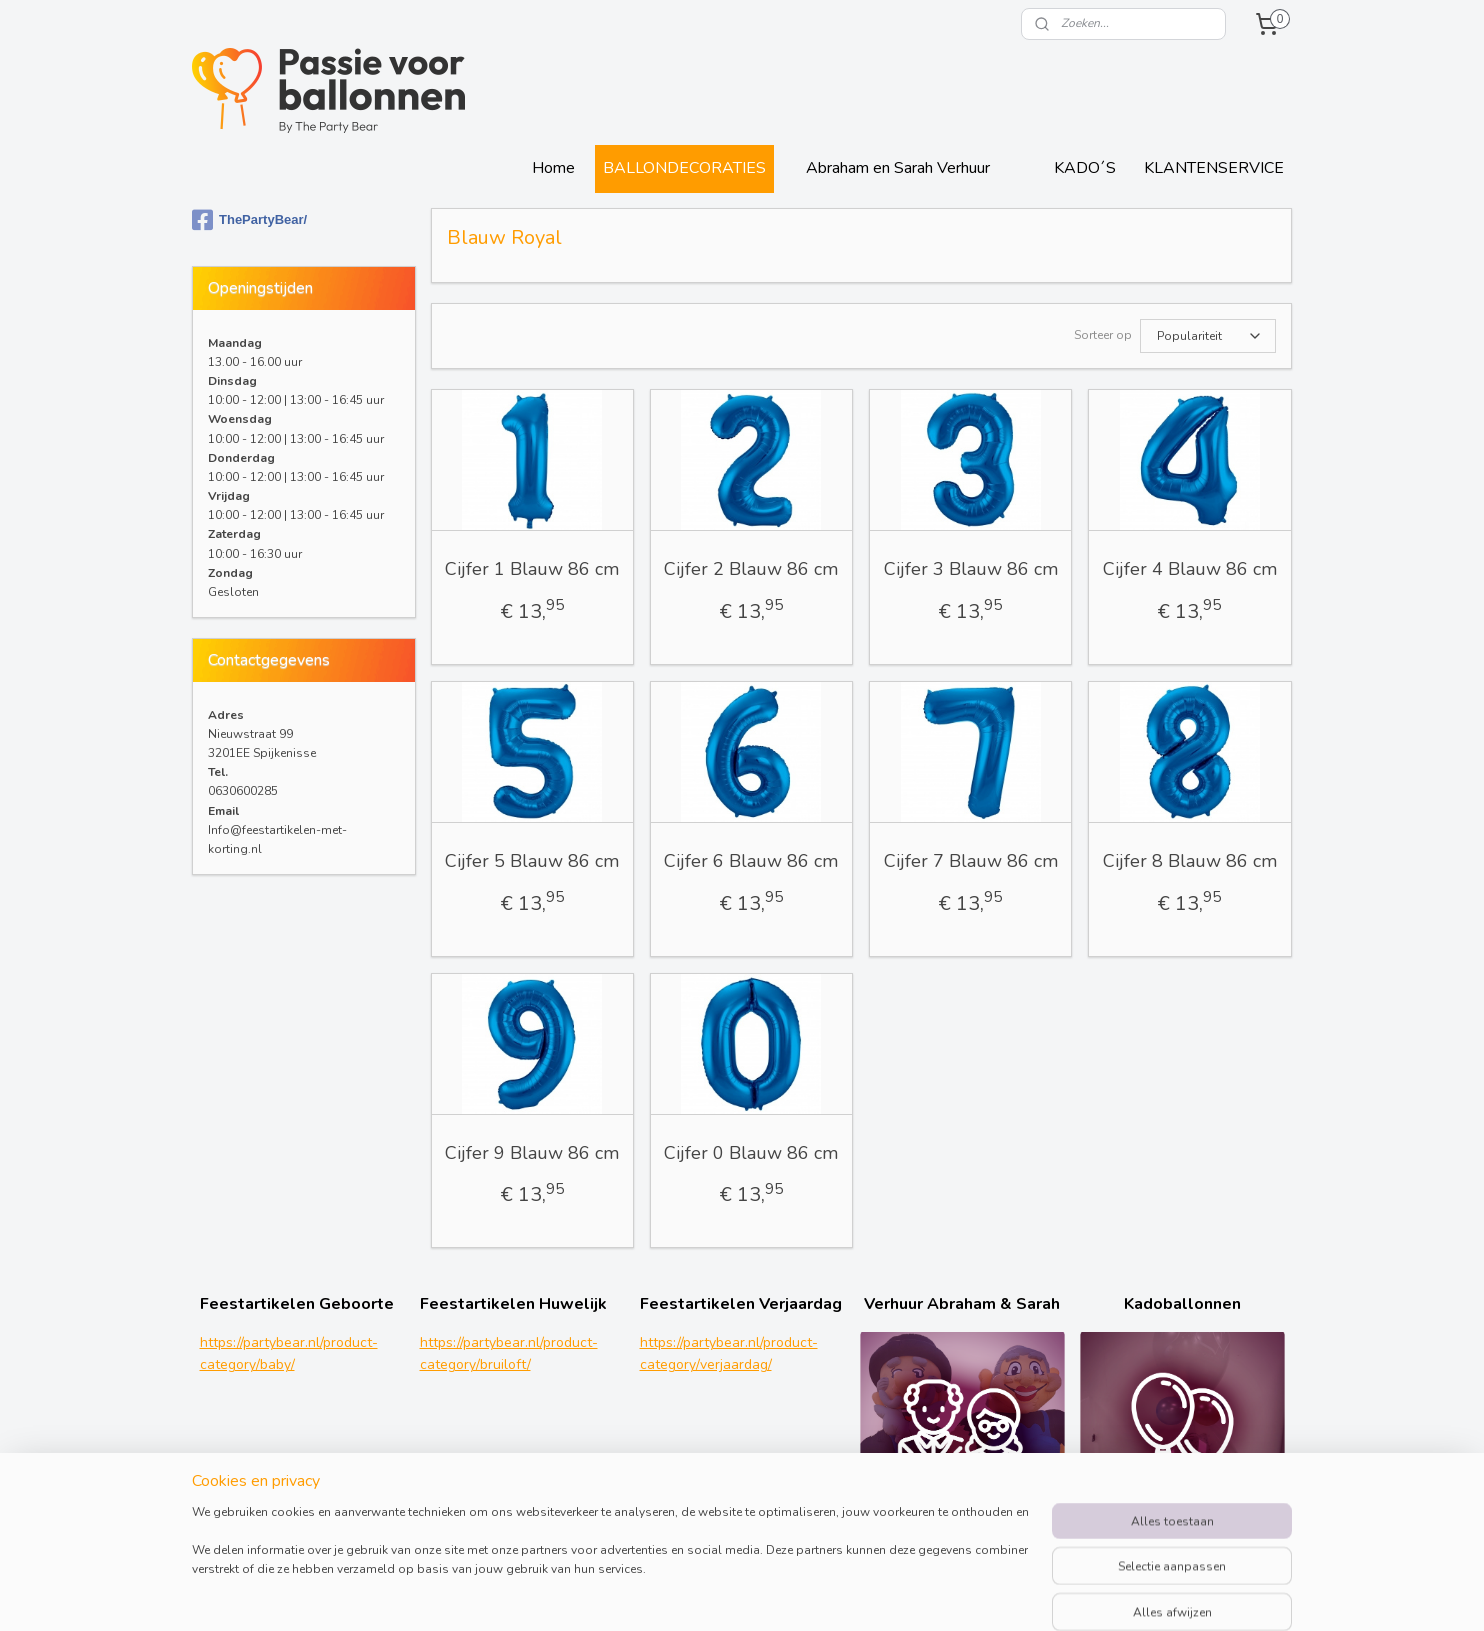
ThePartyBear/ (249, 220)
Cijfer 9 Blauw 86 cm (533, 1153)
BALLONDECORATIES (684, 168)
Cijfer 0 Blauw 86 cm (752, 1153)
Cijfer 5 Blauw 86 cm (533, 861)
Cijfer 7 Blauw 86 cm (971, 861)
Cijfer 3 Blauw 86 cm (971, 569)
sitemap (848, 1594)
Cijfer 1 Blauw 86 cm (533, 569)
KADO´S (1085, 168)
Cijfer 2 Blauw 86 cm (752, 569)
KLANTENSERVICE (1214, 168)
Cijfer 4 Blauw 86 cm (1190, 569)
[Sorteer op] (1208, 336)
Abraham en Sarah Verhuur (898, 168)
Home (553, 168)
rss (884, 1594)
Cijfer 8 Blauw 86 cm (1190, 861)
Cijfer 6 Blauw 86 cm (752, 861)
